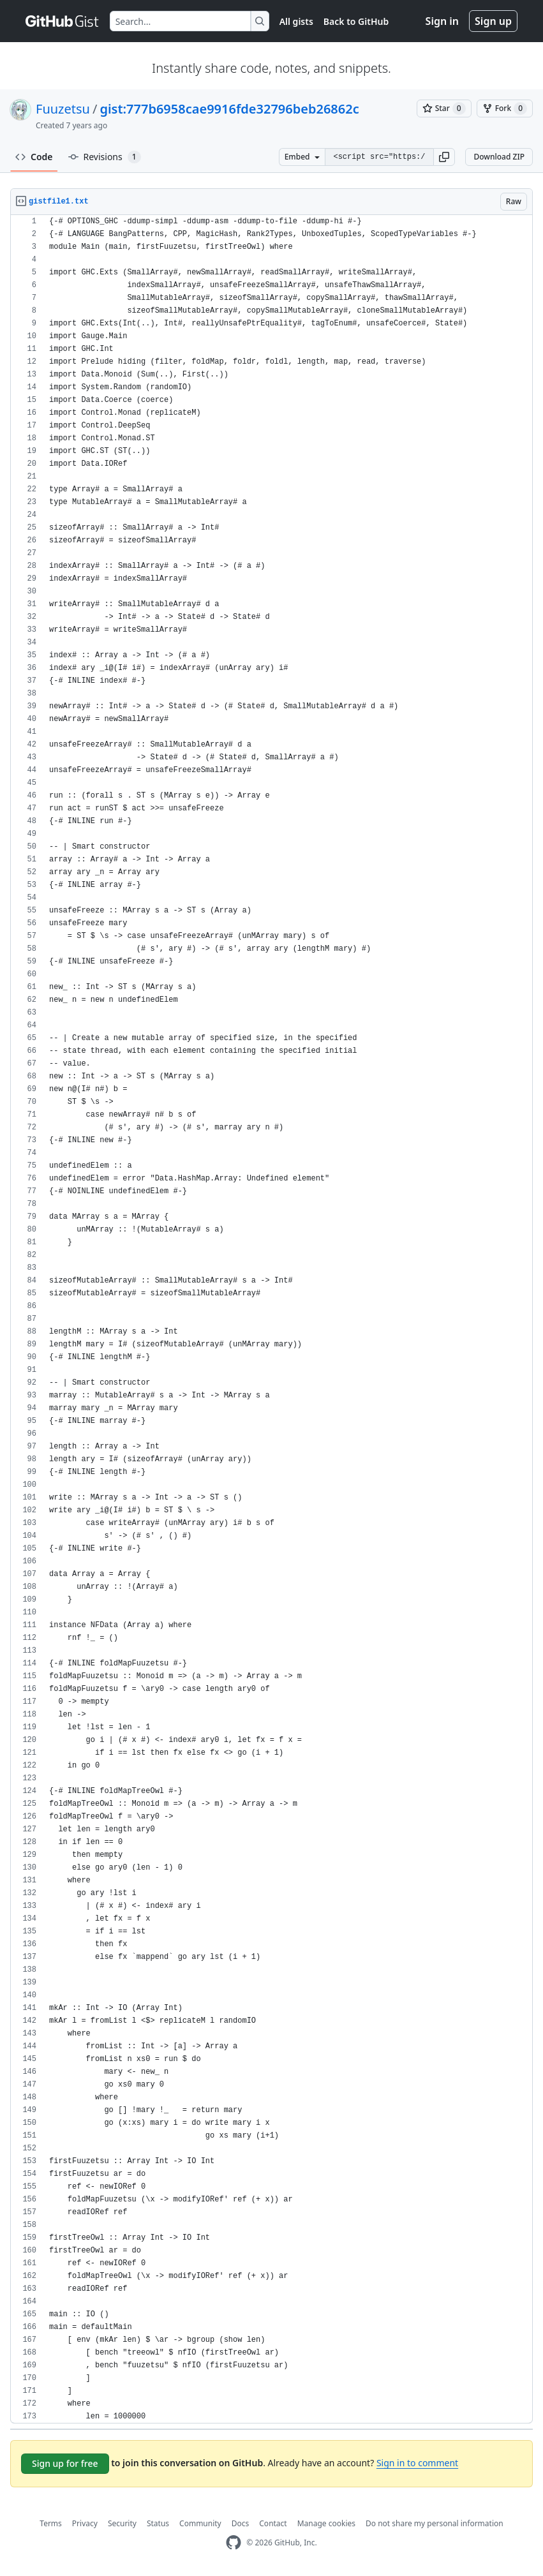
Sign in (442, 21)
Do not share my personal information (434, 2523)
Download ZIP (498, 156)
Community (200, 2523)
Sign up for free (65, 2463)
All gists (296, 21)
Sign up (493, 21)
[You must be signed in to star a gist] (444, 108)
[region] (271, 1319)
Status (158, 2523)
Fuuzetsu (63, 108)
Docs (240, 2523)
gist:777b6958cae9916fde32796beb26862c (229, 108)
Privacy (85, 2523)
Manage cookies (326, 2523)
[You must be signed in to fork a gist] (505, 108)
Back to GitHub (356, 21)
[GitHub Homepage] (233, 2542)
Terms (51, 2523)
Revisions (104, 157)
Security (122, 2523)
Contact (272, 2523)
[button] (444, 157)
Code (34, 157)
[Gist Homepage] (63, 21)
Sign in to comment (417, 2463)
